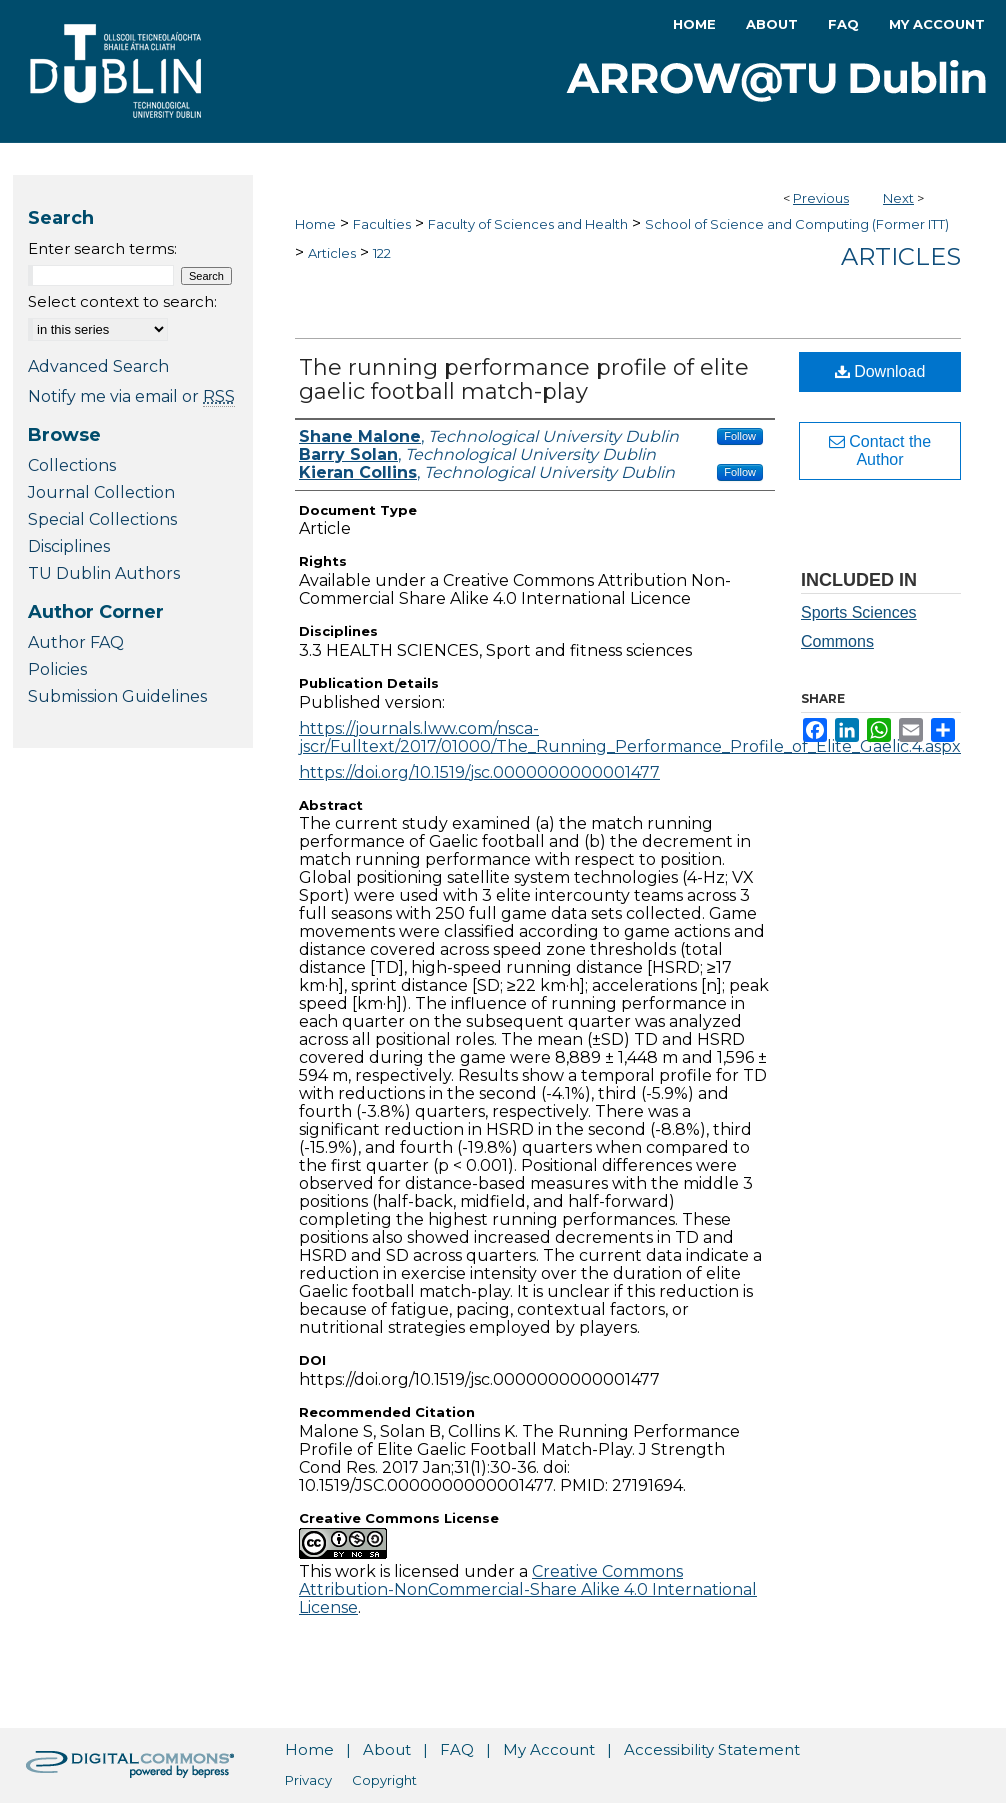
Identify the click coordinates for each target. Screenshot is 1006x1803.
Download (880, 371)
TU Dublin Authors (104, 573)
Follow (740, 436)
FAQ (457, 1749)
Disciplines (69, 546)
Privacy (308, 1780)
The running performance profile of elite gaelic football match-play (524, 379)
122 (382, 253)
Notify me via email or (131, 396)
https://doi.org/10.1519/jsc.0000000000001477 (479, 772)
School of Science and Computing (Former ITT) (797, 224)
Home (315, 224)
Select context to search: (122, 301)
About (387, 1749)
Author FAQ (76, 642)
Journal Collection (101, 492)
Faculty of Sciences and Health (528, 224)
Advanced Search (98, 366)
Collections (72, 465)
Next (898, 198)
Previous (821, 198)
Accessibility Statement (712, 1749)
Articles (332, 253)
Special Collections (102, 519)
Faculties (382, 224)
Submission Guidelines (117, 696)
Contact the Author (880, 450)
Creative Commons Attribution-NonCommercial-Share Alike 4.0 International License (528, 1589)
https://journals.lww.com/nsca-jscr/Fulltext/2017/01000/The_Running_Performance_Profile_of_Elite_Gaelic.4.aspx (630, 737)
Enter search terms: (102, 248)
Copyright (384, 1780)
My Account (549, 1749)
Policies (57, 669)
